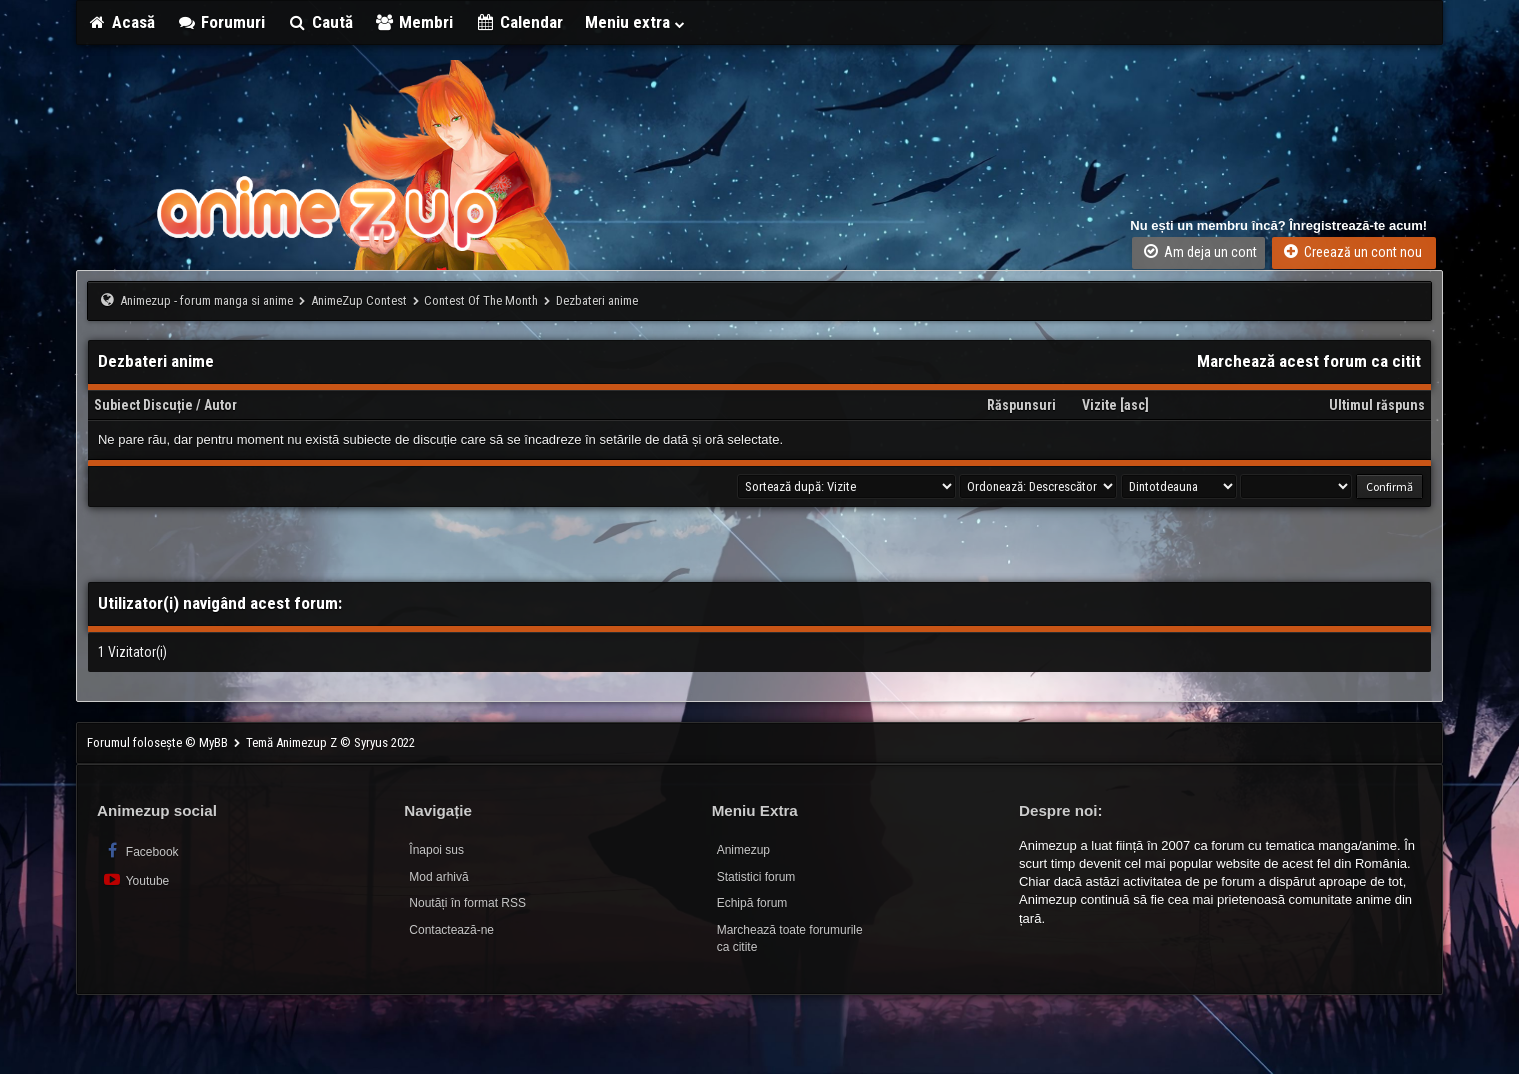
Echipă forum (752, 903)
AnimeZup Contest (359, 300)
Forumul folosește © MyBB (159, 742)
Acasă (121, 22)
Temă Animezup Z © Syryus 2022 (330, 742)
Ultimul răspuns (1377, 405)
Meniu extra (636, 22)
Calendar (519, 22)
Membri (414, 22)
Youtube (135, 879)
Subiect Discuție (143, 405)
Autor (220, 405)
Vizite (1099, 405)
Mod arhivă (438, 877)
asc (1134, 405)
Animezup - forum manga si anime (206, 300)
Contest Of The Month (481, 300)
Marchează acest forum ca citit (1309, 361)
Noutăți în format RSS (467, 903)
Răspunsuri (1021, 405)
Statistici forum (756, 877)
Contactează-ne (451, 930)
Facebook (140, 850)
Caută (320, 22)
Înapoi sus (436, 850)
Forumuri (221, 22)
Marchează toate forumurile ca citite (790, 938)
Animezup (743, 850)
